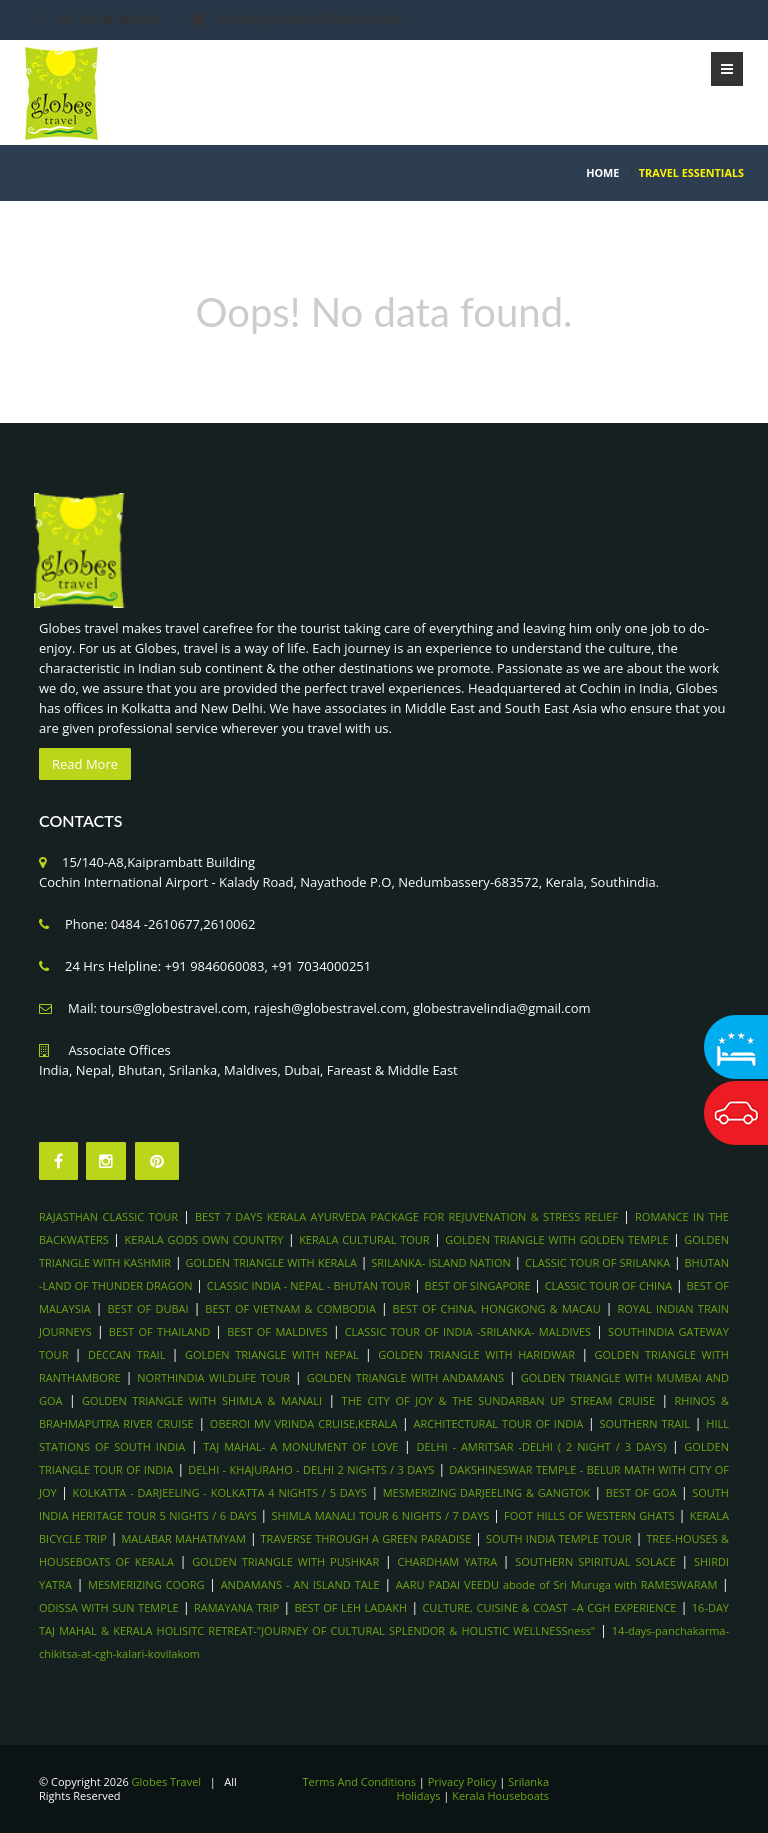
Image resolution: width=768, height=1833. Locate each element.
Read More (85, 764)
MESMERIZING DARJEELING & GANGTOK (488, 1492)
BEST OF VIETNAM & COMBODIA (290, 1308)
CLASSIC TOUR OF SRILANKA (597, 1262)
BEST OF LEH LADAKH (350, 1607)
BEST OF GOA (641, 1492)
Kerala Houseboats (500, 1795)
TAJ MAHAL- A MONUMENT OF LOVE (300, 1446)
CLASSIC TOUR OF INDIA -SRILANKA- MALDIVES (468, 1331)
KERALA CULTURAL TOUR (364, 1239)
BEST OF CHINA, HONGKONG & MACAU (497, 1308)
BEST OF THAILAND (159, 1331)
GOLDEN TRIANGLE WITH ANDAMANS (405, 1377)
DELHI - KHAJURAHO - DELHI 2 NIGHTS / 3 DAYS (311, 1469)
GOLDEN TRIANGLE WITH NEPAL (272, 1354)
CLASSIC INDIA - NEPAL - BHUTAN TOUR (309, 1285)
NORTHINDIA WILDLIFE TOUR (213, 1377)
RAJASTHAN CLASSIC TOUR (108, 1216)
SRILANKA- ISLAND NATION (441, 1262)
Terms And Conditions (359, 1781)
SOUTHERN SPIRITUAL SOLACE (595, 1561)
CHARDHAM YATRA (448, 1561)
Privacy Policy (462, 1781)
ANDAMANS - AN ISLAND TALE (300, 1584)
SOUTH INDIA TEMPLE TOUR (559, 1538)
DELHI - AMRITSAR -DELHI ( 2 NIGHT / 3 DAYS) (541, 1446)
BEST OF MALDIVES (277, 1331)
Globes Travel (167, 1781)
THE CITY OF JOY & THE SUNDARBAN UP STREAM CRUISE (498, 1400)
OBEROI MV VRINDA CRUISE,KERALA (303, 1423)
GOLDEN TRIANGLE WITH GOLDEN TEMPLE (556, 1239)
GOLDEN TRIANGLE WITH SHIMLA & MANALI (202, 1400)
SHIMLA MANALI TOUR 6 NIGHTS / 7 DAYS (381, 1515)
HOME (602, 172)
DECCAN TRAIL (126, 1354)
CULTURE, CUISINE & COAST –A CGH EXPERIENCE (549, 1607)
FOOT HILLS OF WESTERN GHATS (589, 1515)
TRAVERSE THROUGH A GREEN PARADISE (366, 1538)
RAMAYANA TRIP (236, 1607)
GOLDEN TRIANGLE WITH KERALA (271, 1262)
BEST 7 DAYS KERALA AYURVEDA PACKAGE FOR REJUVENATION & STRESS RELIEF (406, 1216)
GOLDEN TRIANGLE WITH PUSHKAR (285, 1561)
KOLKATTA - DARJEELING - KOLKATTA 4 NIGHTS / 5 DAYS (220, 1492)
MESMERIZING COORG (146, 1584)
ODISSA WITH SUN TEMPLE (109, 1607)
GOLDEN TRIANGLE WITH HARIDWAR (476, 1354)
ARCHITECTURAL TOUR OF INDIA (499, 1423)
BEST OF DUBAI (147, 1308)
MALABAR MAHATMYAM (183, 1538)
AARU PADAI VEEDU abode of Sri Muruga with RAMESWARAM (556, 1584)
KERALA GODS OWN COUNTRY (204, 1239)
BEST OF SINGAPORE (478, 1285)
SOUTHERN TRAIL (644, 1423)
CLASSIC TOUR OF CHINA (609, 1285)
